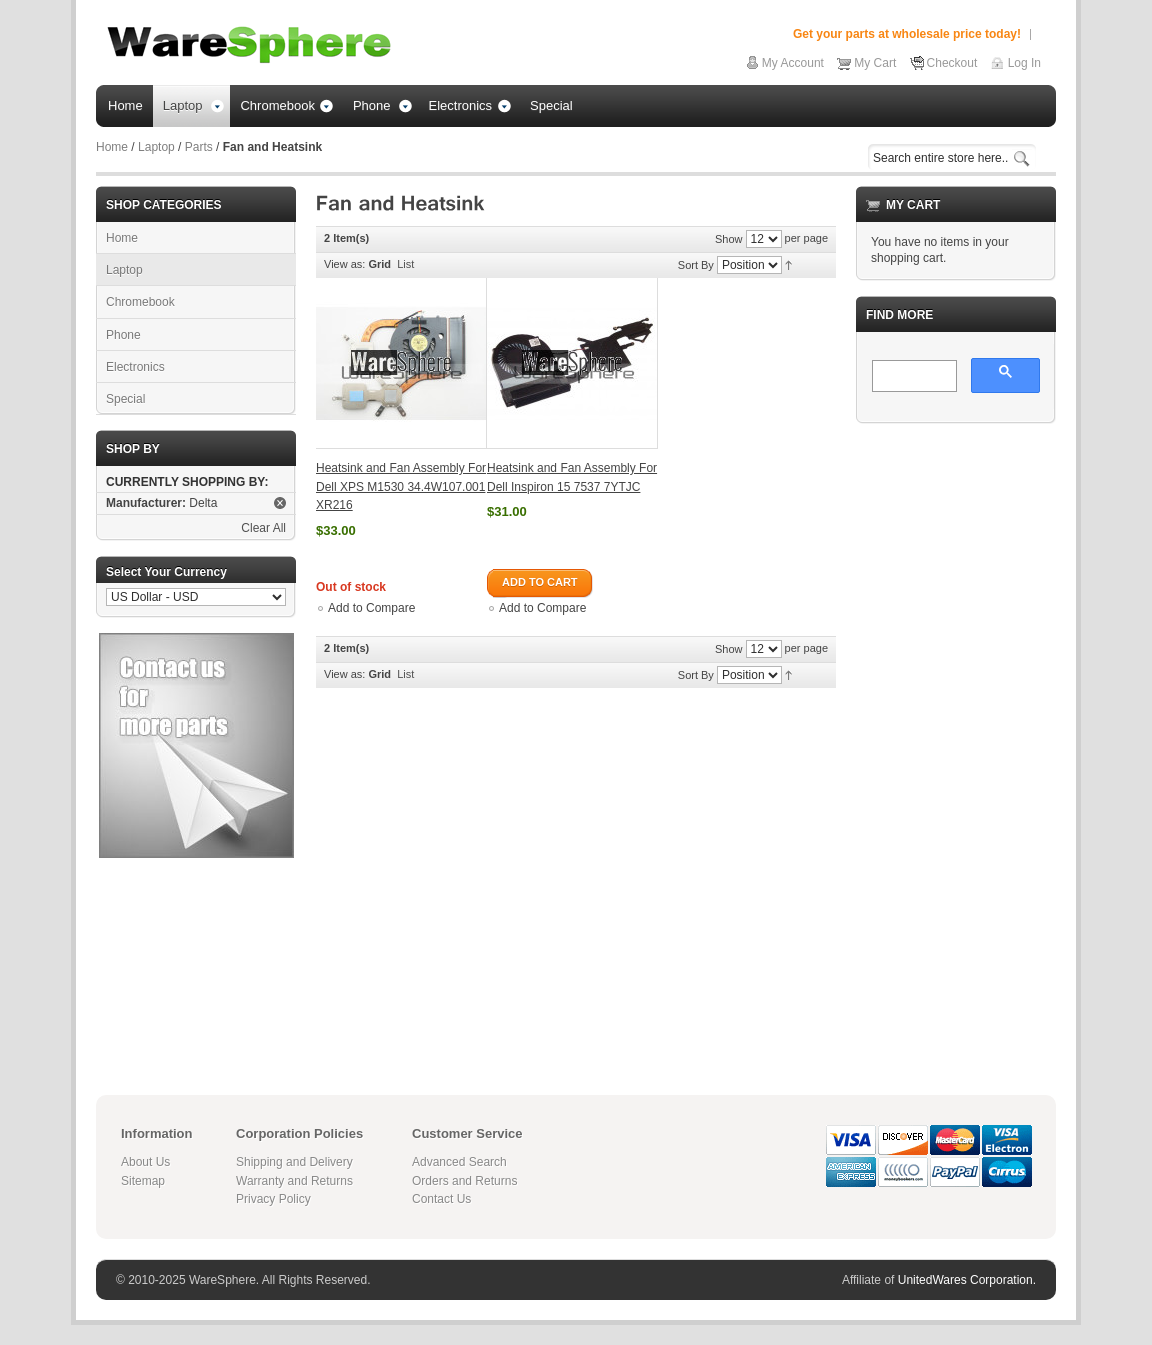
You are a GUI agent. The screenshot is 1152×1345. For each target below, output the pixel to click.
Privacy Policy (273, 1199)
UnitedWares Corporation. (967, 1280)
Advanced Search (459, 1162)
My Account (793, 63)
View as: (344, 264)
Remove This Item (280, 503)
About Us (145, 1162)
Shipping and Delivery (294, 1162)
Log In (1024, 63)
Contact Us (441, 1199)
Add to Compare (371, 608)
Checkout (952, 63)
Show (729, 239)
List (405, 264)
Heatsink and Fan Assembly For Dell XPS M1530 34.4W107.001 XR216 (401, 486)
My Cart (875, 63)
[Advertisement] (956, 739)
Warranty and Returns (294, 1181)
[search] (912, 377)
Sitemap (143, 1181)
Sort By (696, 265)
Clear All (263, 528)
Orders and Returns (464, 1181)
